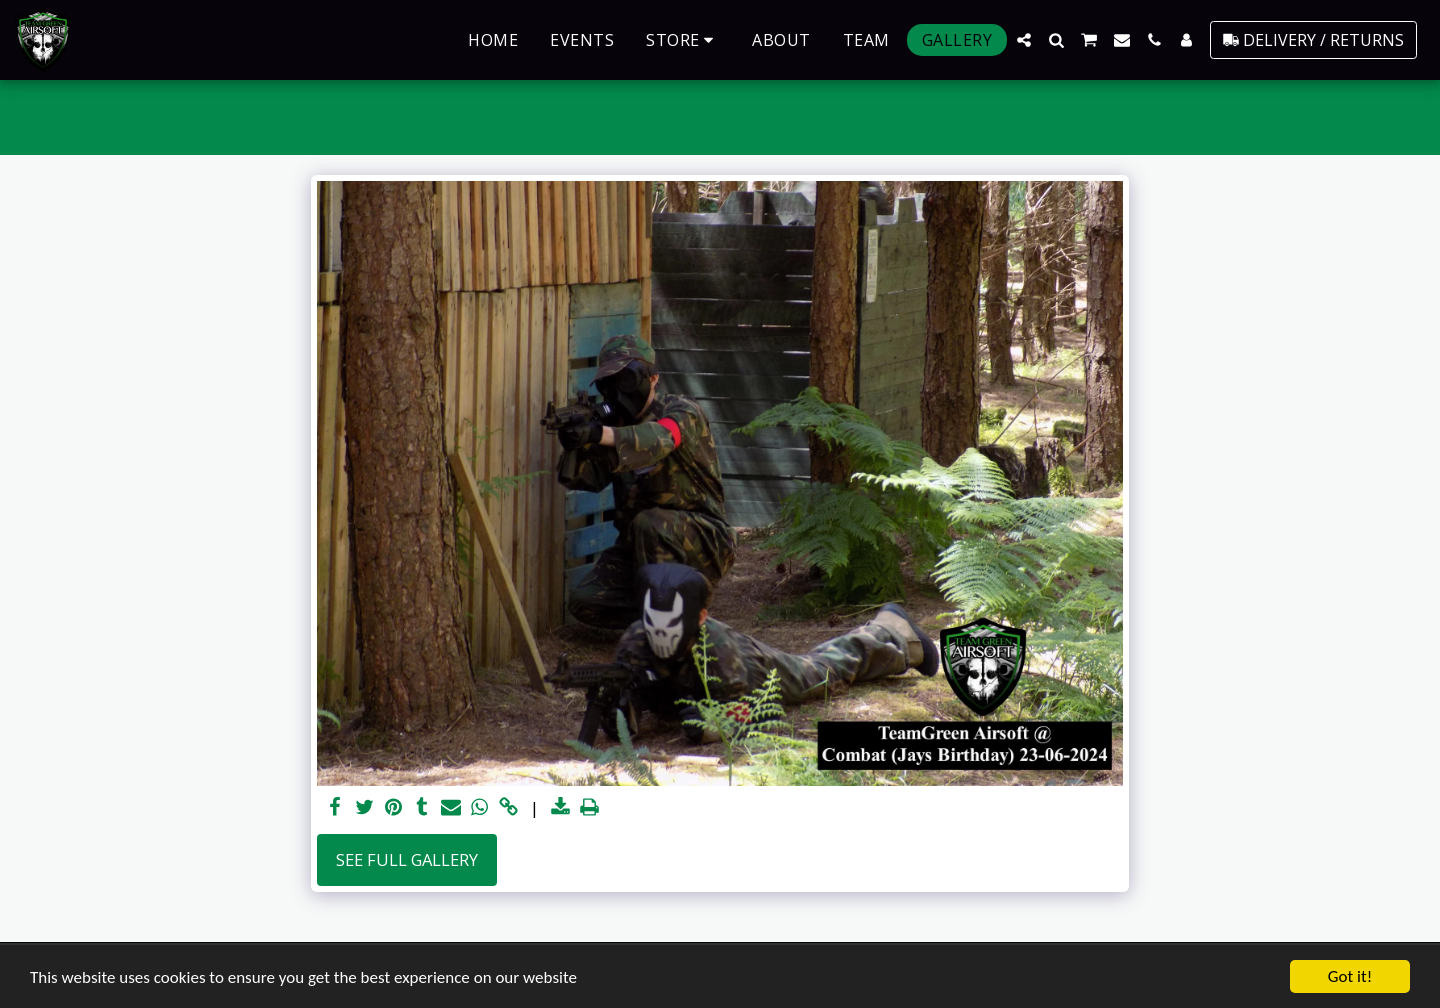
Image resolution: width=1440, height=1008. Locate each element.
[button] (1024, 40)
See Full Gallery (407, 859)
